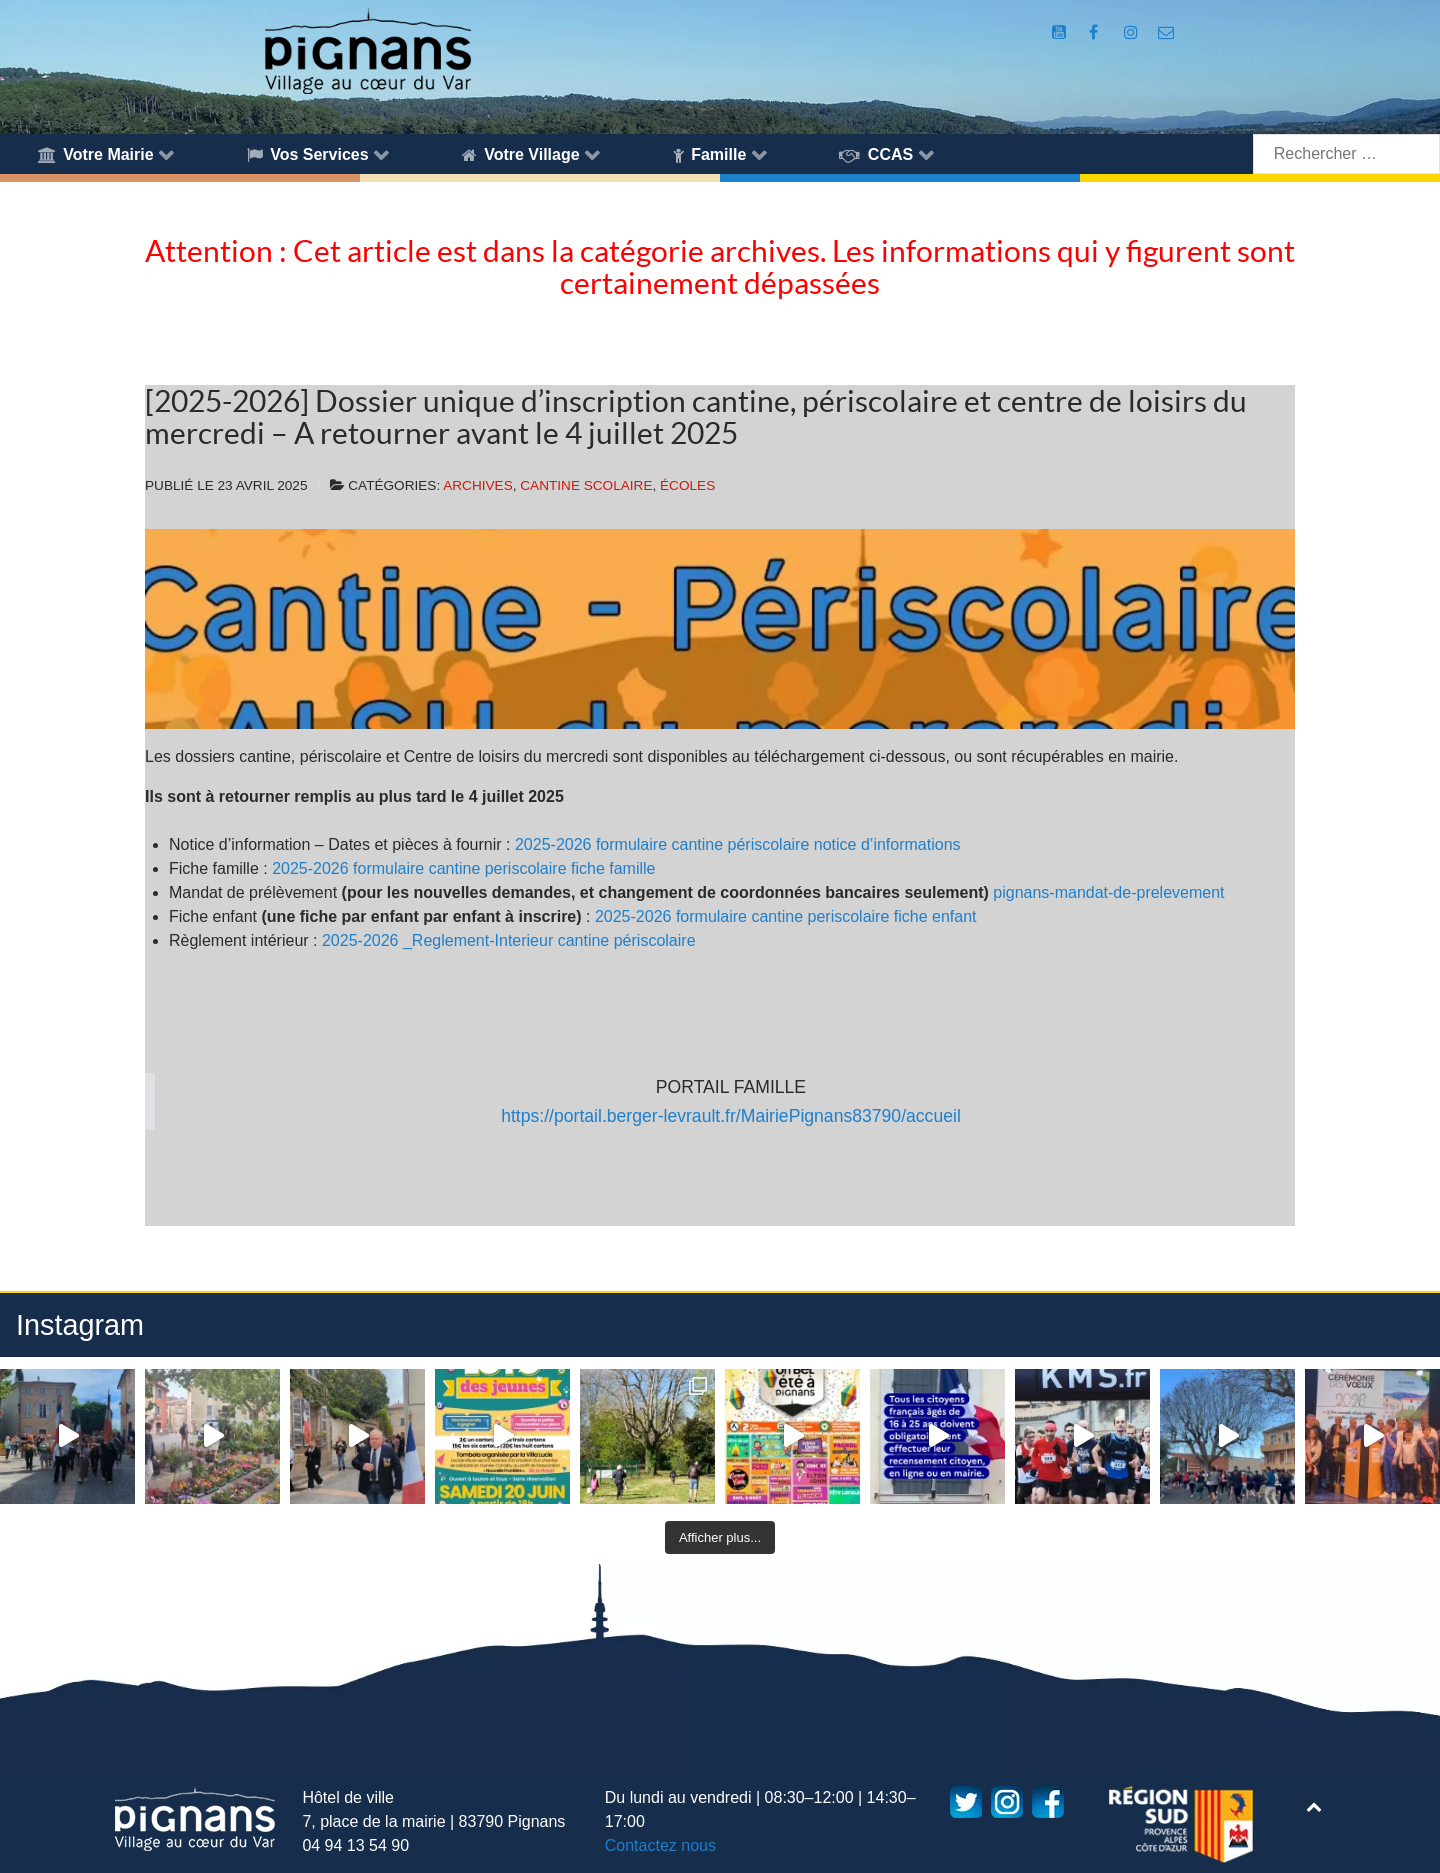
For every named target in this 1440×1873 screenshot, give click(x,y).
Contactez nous (660, 1845)
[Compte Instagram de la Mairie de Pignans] (1133, 32)
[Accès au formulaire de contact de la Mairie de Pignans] (1166, 32)
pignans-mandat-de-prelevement (1108, 892)
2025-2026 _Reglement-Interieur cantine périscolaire (509, 940)
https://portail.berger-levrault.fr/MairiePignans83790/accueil (731, 1116)
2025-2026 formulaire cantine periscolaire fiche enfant (786, 916)
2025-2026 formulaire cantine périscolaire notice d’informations (738, 844)
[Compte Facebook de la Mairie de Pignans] (1095, 32)
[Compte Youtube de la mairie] (1060, 32)
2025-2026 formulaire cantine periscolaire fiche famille (463, 868)
